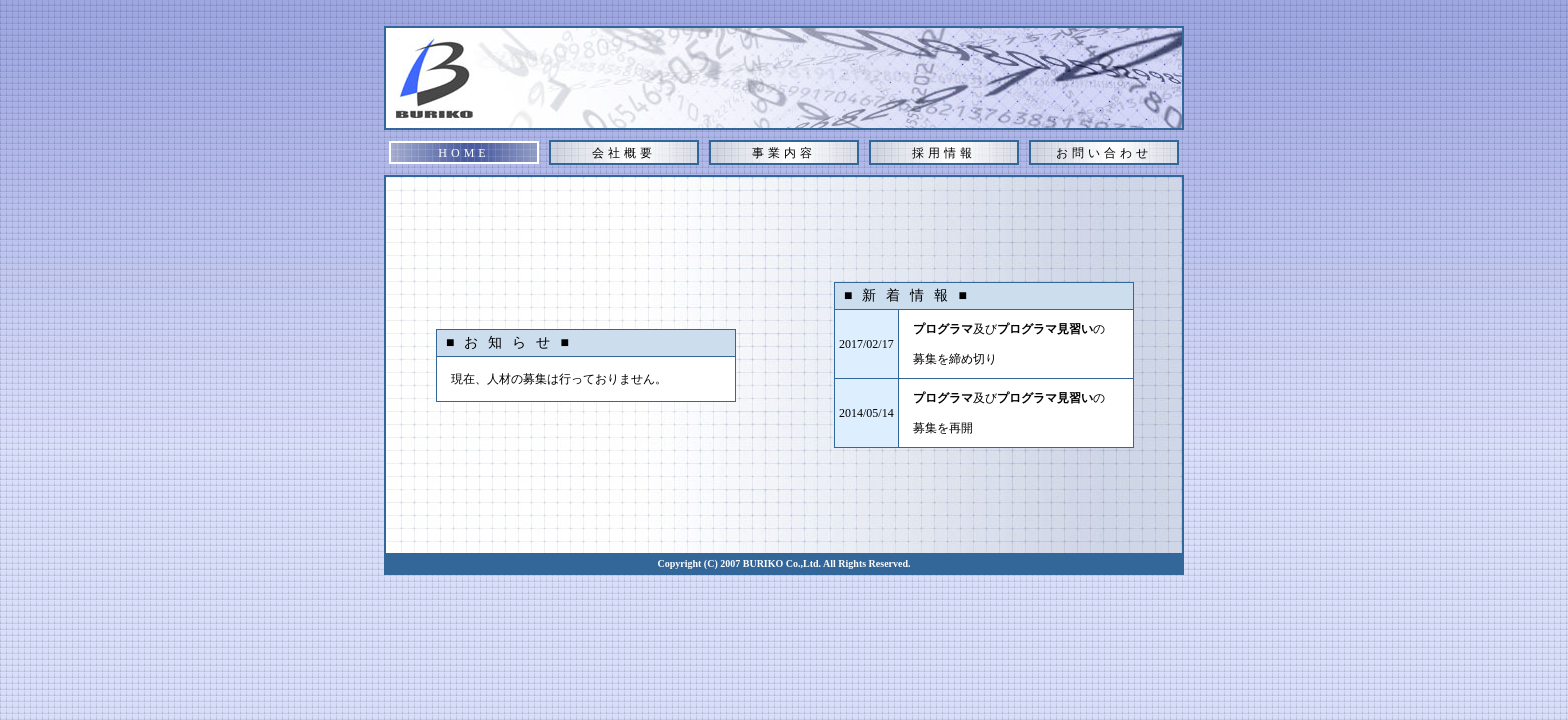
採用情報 (944, 153)
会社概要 (624, 153)
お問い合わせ (1104, 153)
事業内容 (784, 153)
